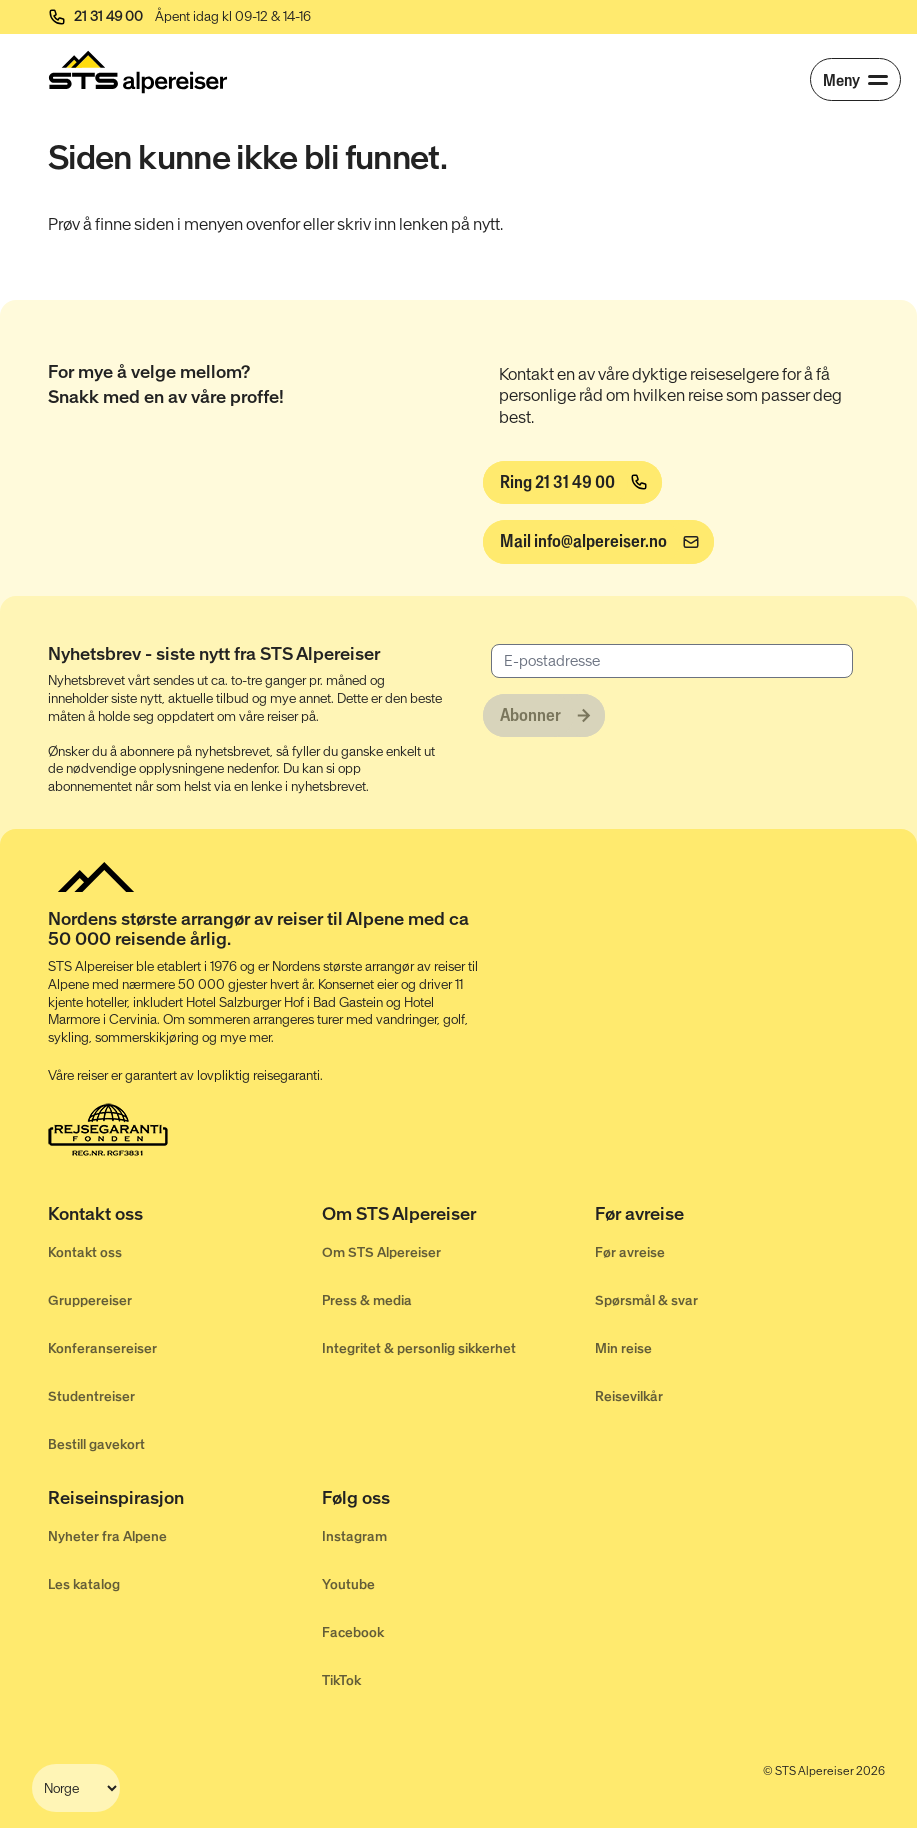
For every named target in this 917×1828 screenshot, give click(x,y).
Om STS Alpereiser (381, 1252)
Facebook (353, 1632)
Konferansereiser (102, 1348)
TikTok (341, 1680)
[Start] (138, 72)
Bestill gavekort (96, 1444)
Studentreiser (91, 1396)
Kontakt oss (85, 1252)
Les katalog (84, 1584)
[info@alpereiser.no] (598, 542)
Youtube (348, 1584)
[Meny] (855, 79)
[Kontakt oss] (185, 1217)
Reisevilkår (629, 1396)
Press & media (367, 1300)
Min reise (623, 1348)
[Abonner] (544, 716)
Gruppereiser (90, 1300)
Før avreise (630, 1252)
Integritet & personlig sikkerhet (419, 1348)
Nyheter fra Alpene (107, 1536)
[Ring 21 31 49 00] (572, 483)
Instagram (354, 1536)
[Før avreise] (732, 1217)
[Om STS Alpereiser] (459, 1217)
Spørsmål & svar (646, 1300)
